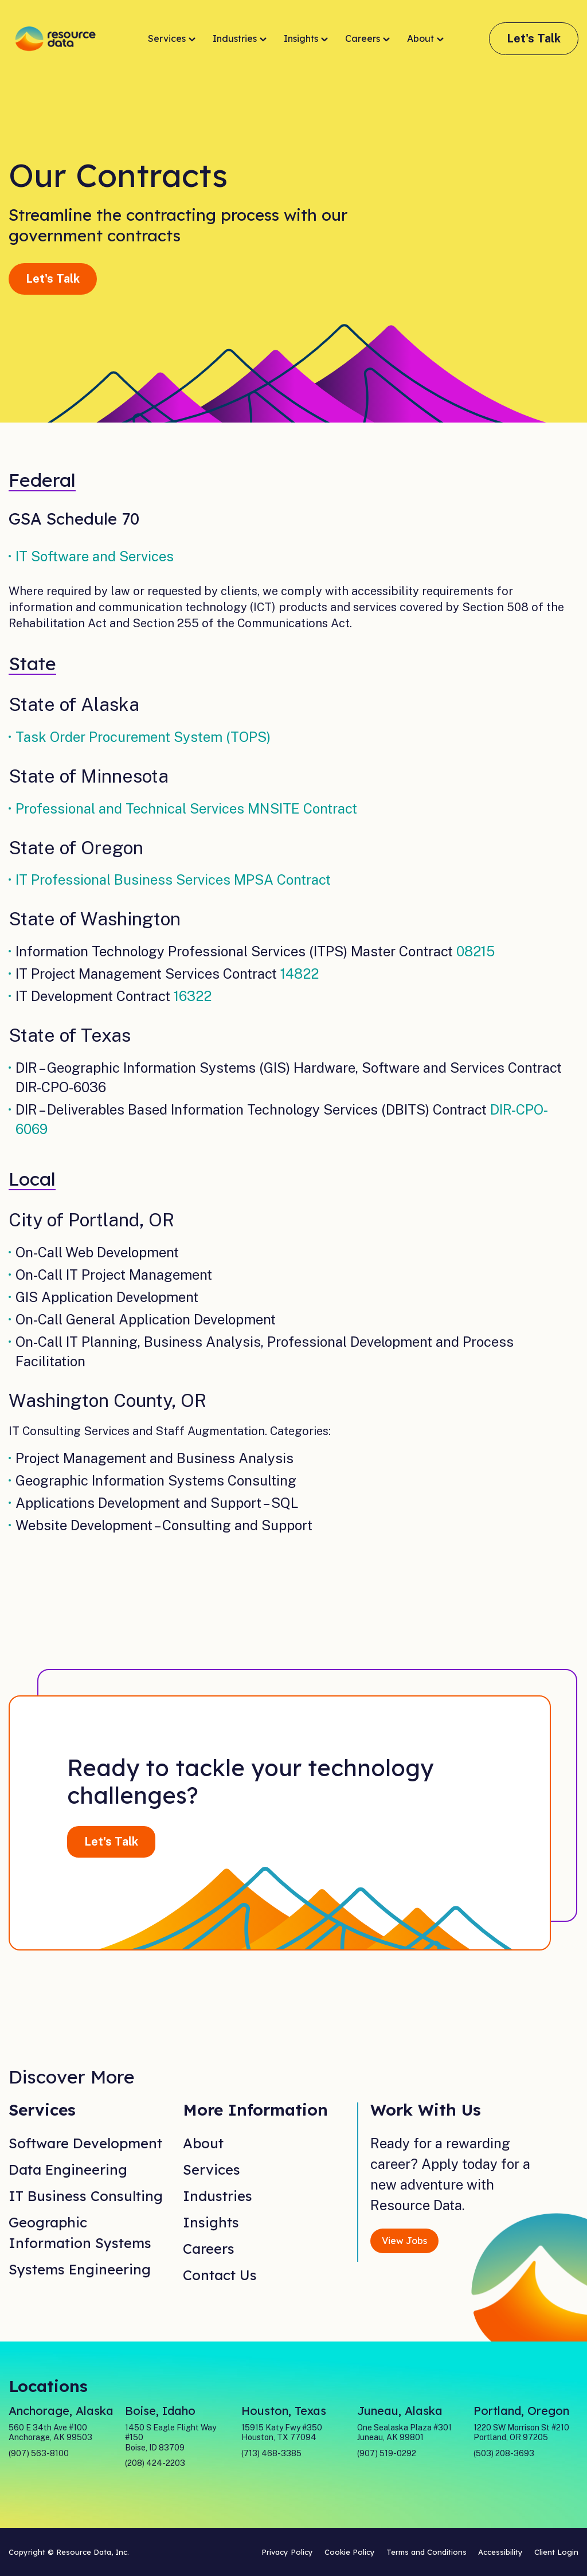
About (425, 38)
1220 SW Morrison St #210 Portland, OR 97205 (521, 2432)
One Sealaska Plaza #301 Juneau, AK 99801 (404, 2432)
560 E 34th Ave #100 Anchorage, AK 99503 (50, 2432)
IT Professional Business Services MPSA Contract (173, 879)
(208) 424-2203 (155, 2463)
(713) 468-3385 (271, 2453)
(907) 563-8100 (39, 2453)
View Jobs (404, 2240)
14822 (299, 973)
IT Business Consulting (86, 2195)
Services (171, 38)
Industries (240, 38)
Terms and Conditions (426, 2552)
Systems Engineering (80, 2269)
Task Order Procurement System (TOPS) (143, 737)
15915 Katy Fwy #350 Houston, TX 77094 (281, 2432)
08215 (475, 951)
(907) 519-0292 (386, 2453)
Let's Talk (534, 38)
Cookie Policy (349, 2552)
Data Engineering (68, 2169)
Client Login (556, 2552)
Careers (367, 38)
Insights (306, 38)
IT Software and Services (94, 556)
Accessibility (500, 2552)
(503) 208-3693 (503, 2453)
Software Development (85, 2143)
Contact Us (220, 2275)
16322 (193, 996)
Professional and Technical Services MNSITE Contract (186, 808)
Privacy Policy (287, 2552)
